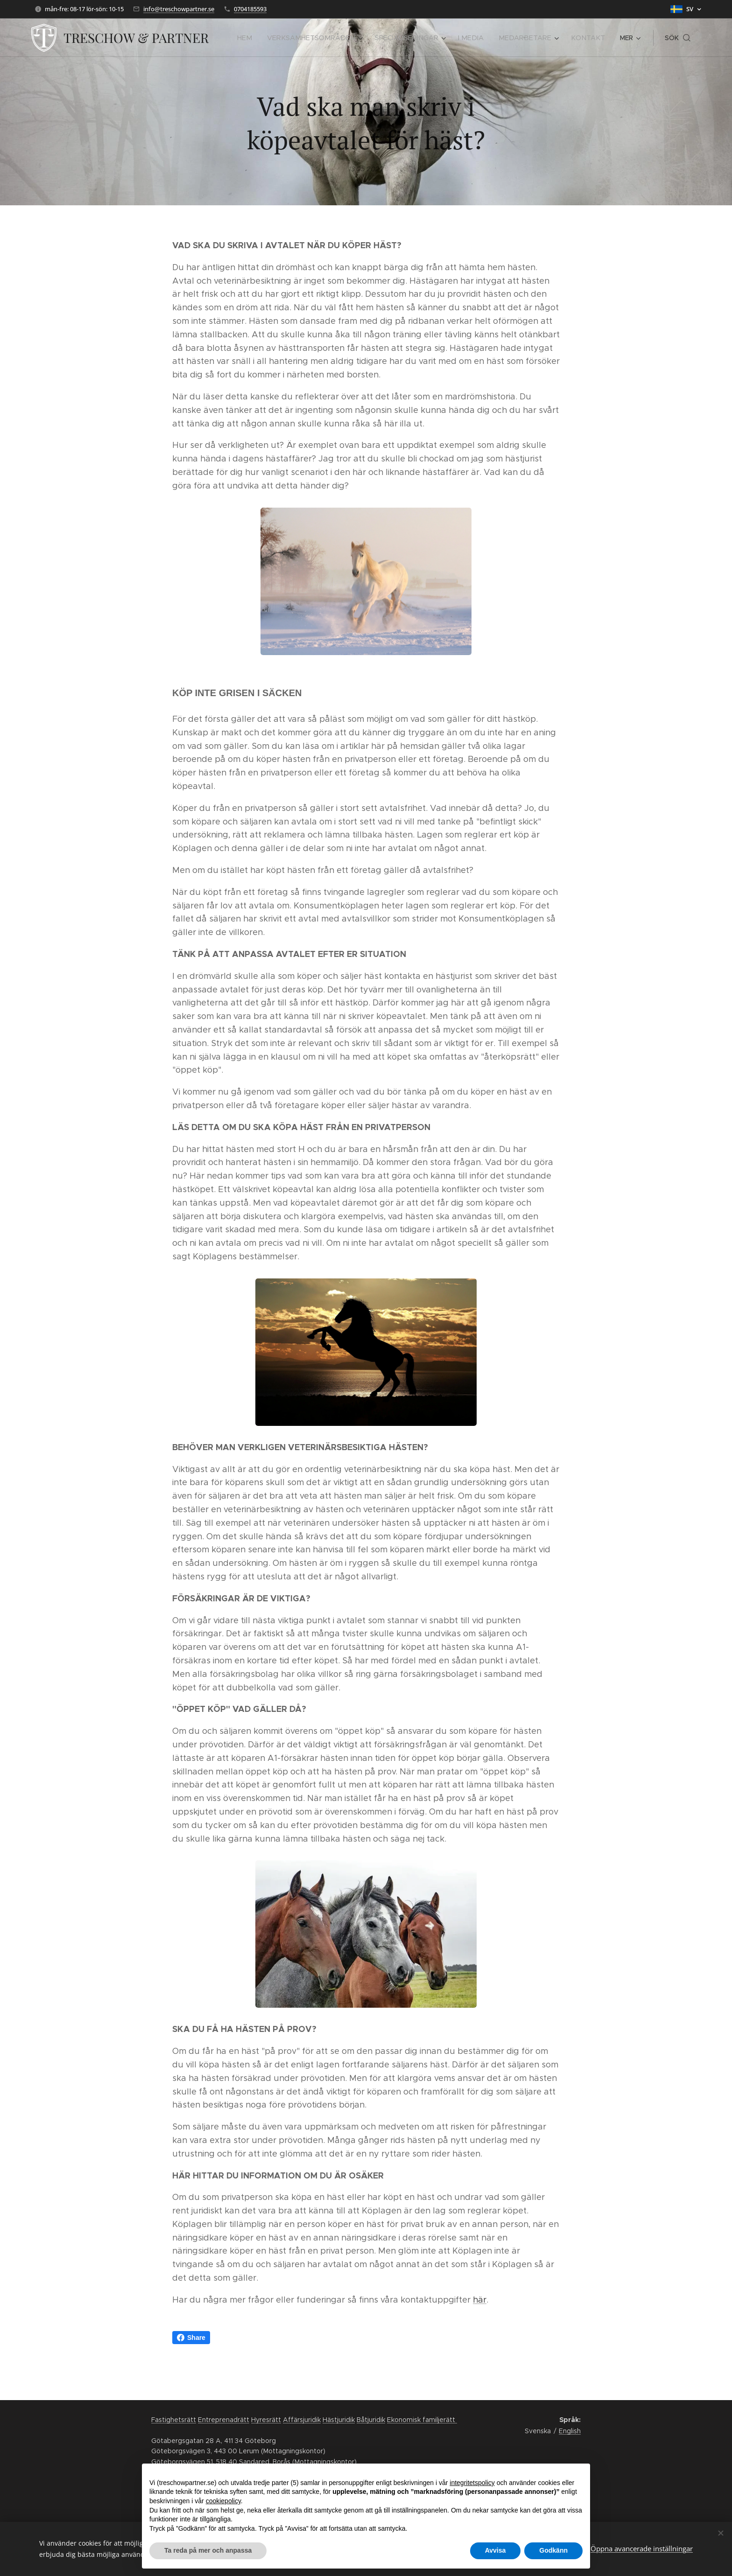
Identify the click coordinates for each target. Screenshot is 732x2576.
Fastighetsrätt (173, 2419)
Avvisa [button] (495, 2550)
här (479, 2300)
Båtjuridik (371, 2419)
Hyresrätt (266, 2419)
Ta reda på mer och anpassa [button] (208, 2550)
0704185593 (250, 9)
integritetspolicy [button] (472, 2482)
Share (191, 2337)
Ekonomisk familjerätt (422, 2419)
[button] (677, 37)
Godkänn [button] (553, 2550)
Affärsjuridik (302, 2419)
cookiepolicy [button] (223, 2501)
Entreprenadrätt (223, 2419)
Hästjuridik (339, 2419)
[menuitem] (265, 37)
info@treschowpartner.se (178, 9)
